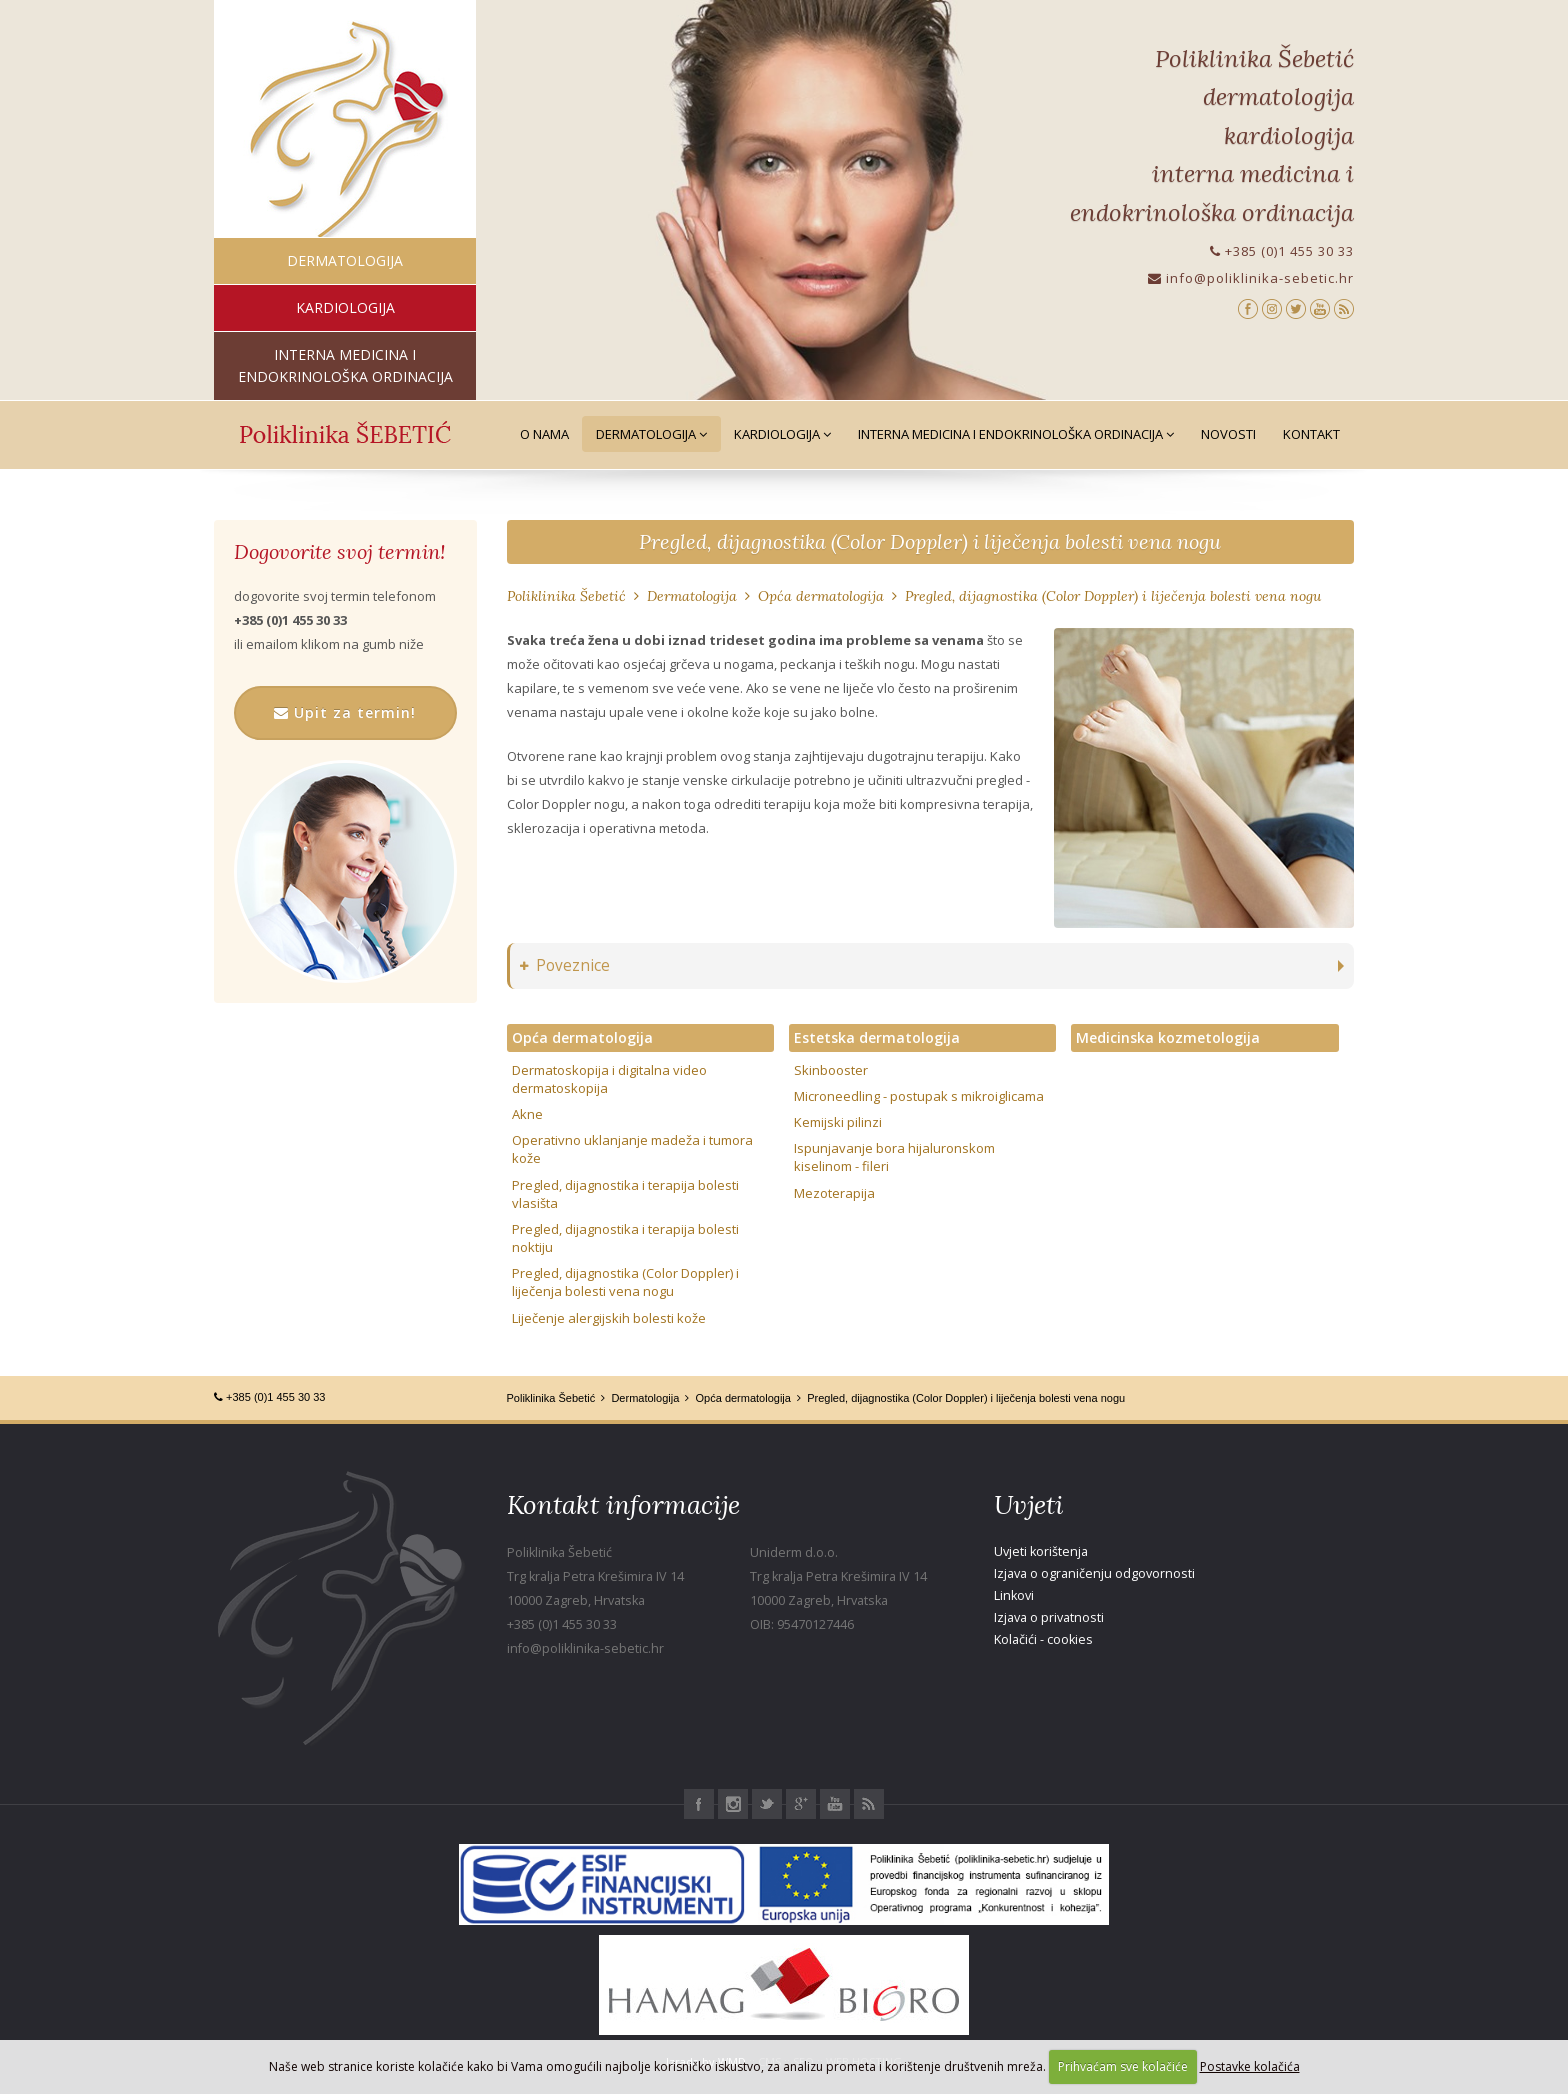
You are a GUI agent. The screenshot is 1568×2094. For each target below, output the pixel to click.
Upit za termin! (345, 712)
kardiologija (345, 307)
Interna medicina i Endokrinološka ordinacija (1016, 434)
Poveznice (565, 965)
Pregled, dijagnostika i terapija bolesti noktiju (625, 1238)
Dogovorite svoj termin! (339, 552)
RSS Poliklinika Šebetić (869, 1804)
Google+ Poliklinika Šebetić (801, 1804)
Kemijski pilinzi (838, 1122)
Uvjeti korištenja (1041, 1551)
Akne (527, 1114)
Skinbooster (831, 1070)
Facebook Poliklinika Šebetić (699, 1804)
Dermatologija (651, 434)
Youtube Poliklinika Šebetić (835, 1804)
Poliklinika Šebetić (566, 596)
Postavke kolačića (1250, 2066)
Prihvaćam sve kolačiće (1123, 2066)
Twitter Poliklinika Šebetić (767, 1804)
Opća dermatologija (821, 596)
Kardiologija (782, 434)
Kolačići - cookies (1043, 1639)
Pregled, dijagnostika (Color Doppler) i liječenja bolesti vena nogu (930, 541)
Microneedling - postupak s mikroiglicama (919, 1096)
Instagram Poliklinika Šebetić (733, 1804)
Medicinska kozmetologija (1168, 1037)
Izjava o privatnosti (1049, 1617)
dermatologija (345, 260)
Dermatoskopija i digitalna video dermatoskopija (609, 1079)
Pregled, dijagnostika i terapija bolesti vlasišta (625, 1194)
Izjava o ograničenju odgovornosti (1094, 1573)
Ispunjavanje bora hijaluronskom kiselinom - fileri (894, 1157)
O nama (544, 434)
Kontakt (1311, 434)
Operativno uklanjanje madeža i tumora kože (632, 1149)
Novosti (1228, 434)
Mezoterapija (834, 1193)
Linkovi (1014, 1595)
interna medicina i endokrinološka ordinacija (345, 365)
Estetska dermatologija (877, 1037)
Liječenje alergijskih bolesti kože (609, 1318)
